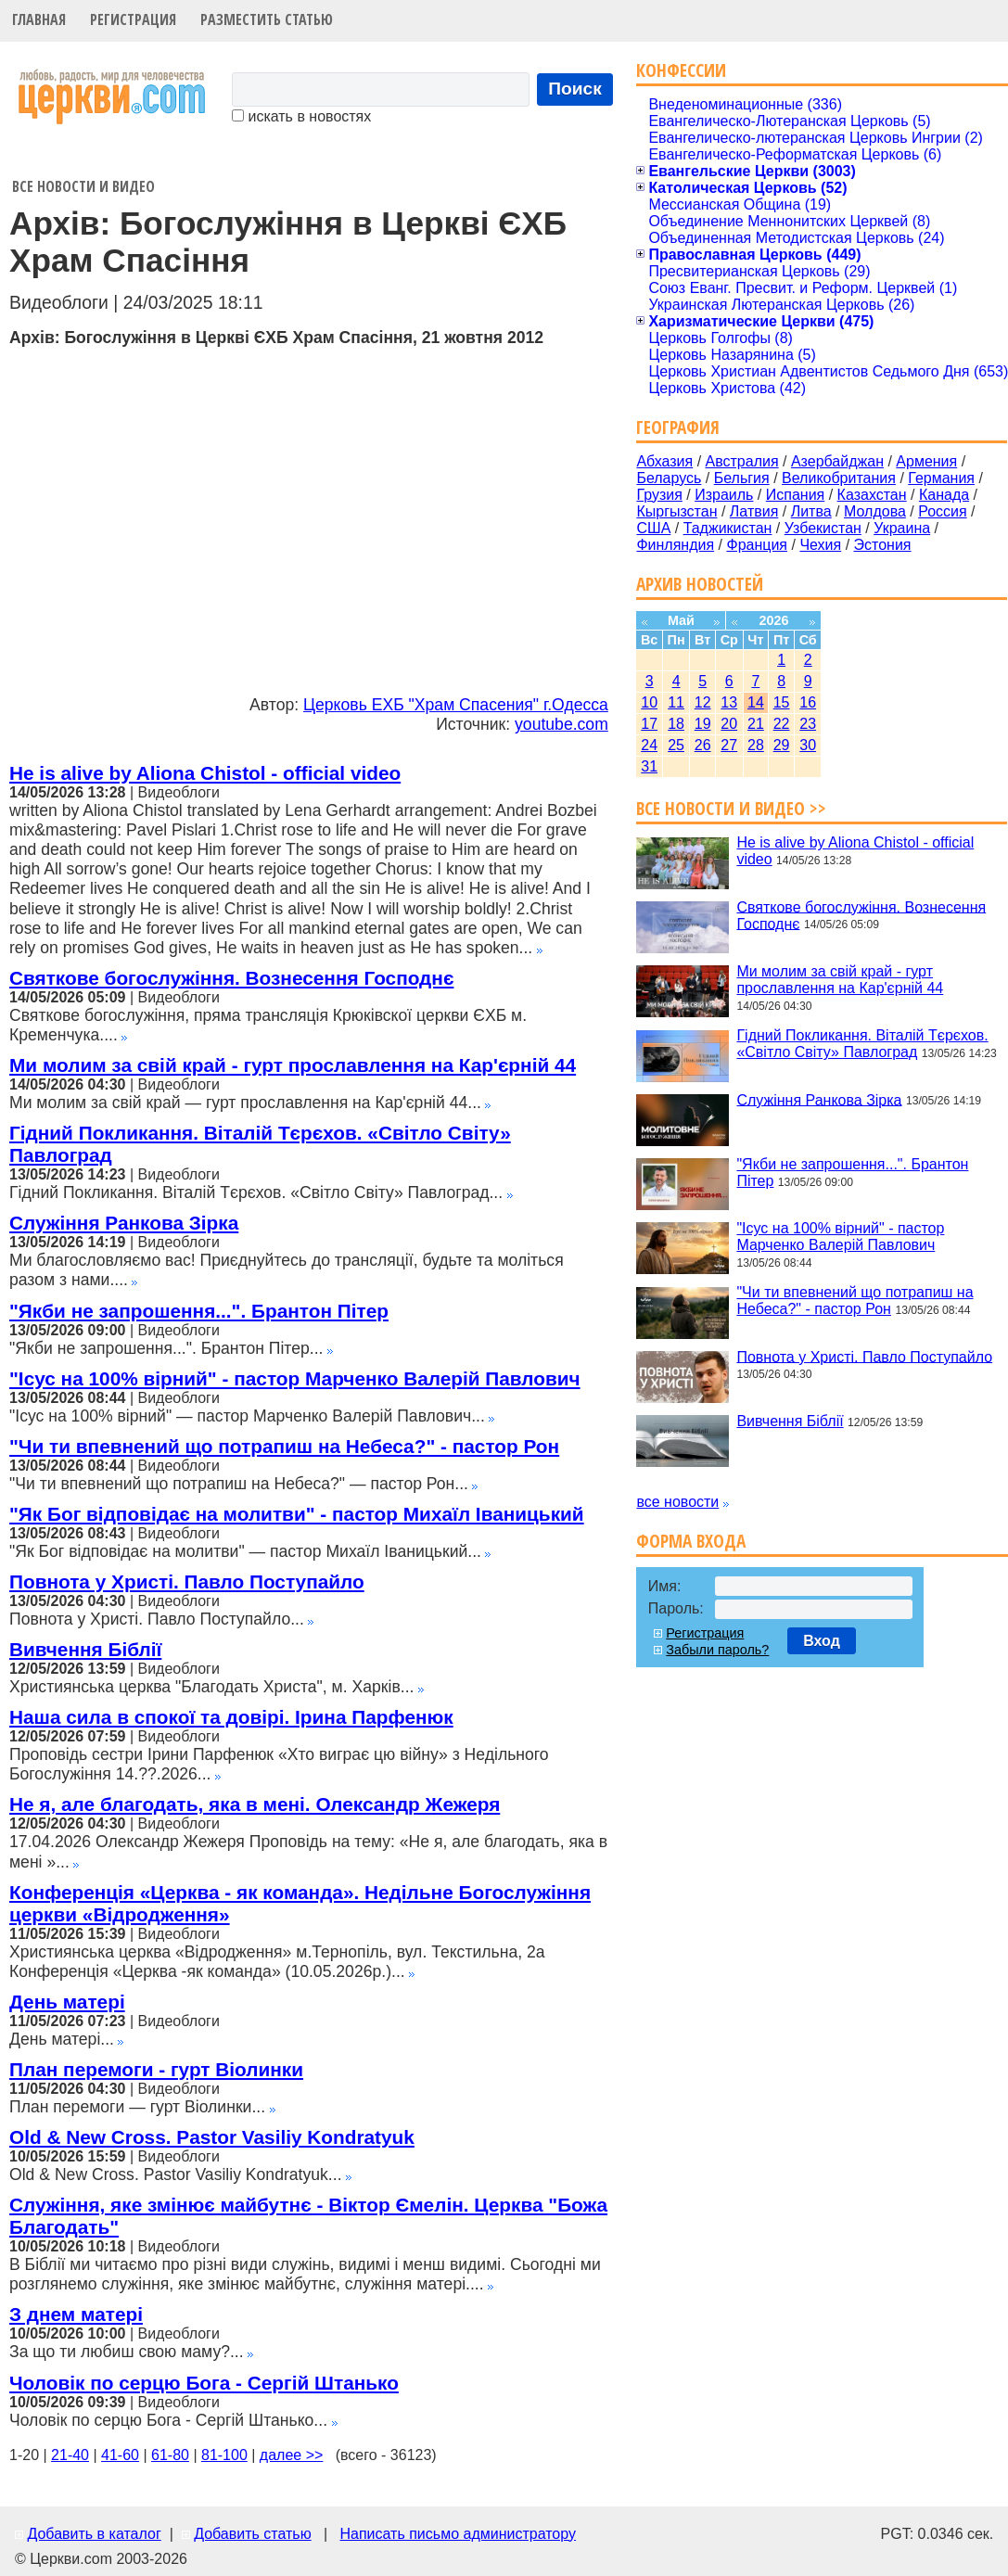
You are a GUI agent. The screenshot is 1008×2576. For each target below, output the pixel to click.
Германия (941, 478)
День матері (67, 2001)
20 (729, 724)
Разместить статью (266, 19)
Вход (821, 1641)
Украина (902, 528)
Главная (39, 19)
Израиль (724, 495)
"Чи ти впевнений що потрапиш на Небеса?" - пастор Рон (284, 1446)
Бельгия (742, 478)
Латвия (754, 511)
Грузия (659, 495)
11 (676, 702)
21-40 (70, 2455)
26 (703, 745)
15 (781, 702)
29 (781, 745)
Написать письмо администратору (457, 2534)
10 (649, 702)
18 (676, 724)
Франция (756, 545)
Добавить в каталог (93, 2534)
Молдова (875, 511)
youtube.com (561, 724)
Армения (926, 461)
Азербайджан (837, 461)
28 (755, 745)
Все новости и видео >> (731, 808)
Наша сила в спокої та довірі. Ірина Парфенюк (231, 1717)
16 (807, 702)
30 (807, 745)
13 (729, 702)
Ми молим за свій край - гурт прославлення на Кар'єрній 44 (292, 1065)
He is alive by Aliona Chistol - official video (205, 773)
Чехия (820, 545)
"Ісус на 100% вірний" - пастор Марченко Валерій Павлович (295, 1378)
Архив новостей (699, 583)
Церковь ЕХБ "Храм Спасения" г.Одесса (455, 704)
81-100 (224, 2455)
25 (676, 745)
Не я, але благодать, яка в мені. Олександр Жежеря (254, 1804)
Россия (942, 511)
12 (703, 702)
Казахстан (872, 495)
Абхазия (664, 461)
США (653, 528)
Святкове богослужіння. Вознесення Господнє (231, 977)
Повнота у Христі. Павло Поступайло (186, 1581)
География (678, 427)
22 (781, 724)
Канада (944, 495)
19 (703, 724)
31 (649, 766)
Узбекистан (823, 528)
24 (649, 745)
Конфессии (681, 70)
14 (755, 702)
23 (807, 724)
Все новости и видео (83, 186)
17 (649, 724)
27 (729, 745)
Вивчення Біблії (85, 1649)
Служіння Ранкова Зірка (123, 1222)
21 (755, 724)
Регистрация (133, 19)
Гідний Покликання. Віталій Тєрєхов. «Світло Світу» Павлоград (862, 1043)
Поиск (575, 88)
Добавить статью (253, 2534)
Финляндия (675, 545)
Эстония (883, 545)
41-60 (120, 2455)
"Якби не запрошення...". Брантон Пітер (199, 1310)
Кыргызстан (676, 511)
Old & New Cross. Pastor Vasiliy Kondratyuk (212, 2137)
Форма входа (691, 1540)
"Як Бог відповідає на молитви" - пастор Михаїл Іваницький (296, 1513)
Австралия (742, 461)
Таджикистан (727, 528)
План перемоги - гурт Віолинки (156, 2069)
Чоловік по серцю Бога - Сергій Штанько (204, 2382)
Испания (795, 495)
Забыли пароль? (717, 1649)
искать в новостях (301, 116)
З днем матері (76, 2314)
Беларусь (668, 478)
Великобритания (839, 478)
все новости (677, 1502)
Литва (811, 511)
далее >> (292, 2455)
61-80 (170, 2455)
